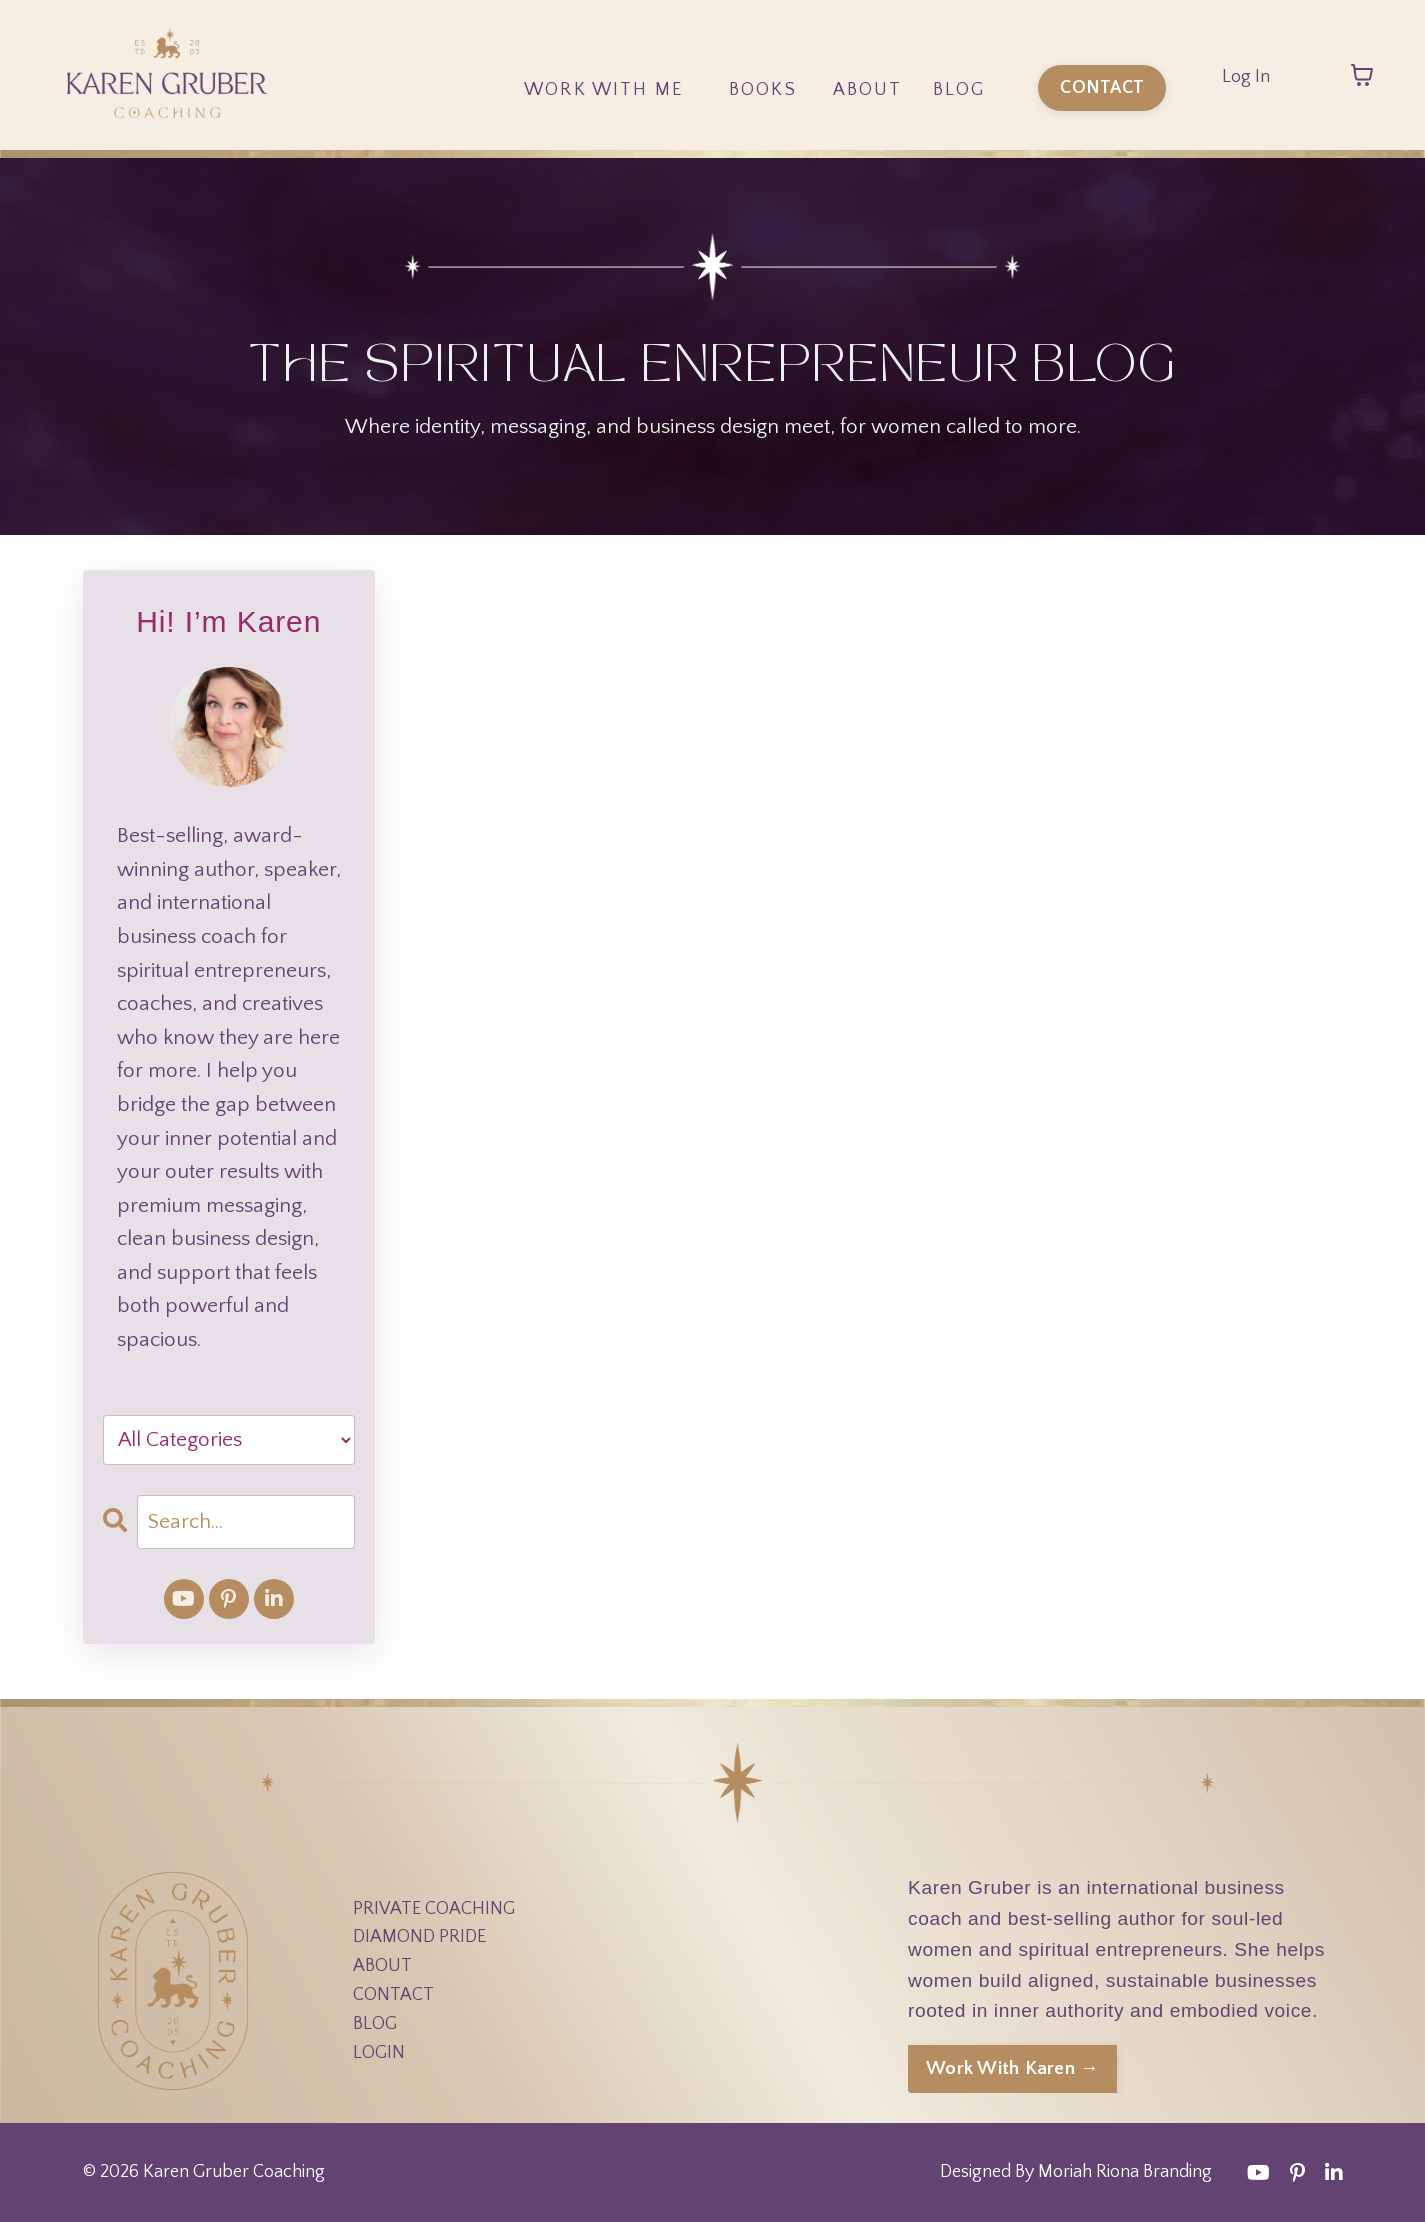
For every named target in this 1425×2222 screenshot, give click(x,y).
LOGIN (379, 2053)
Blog (959, 90)
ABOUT (382, 1966)
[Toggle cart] (1362, 75)
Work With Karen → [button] (1012, 2068)
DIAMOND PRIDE (419, 1937)
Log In (1246, 77)
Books (763, 90)
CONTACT (393, 1995)
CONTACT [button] (1102, 88)
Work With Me (603, 90)
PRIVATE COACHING (434, 1909)
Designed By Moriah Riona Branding (1076, 2172)
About (868, 90)
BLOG (375, 2024)
